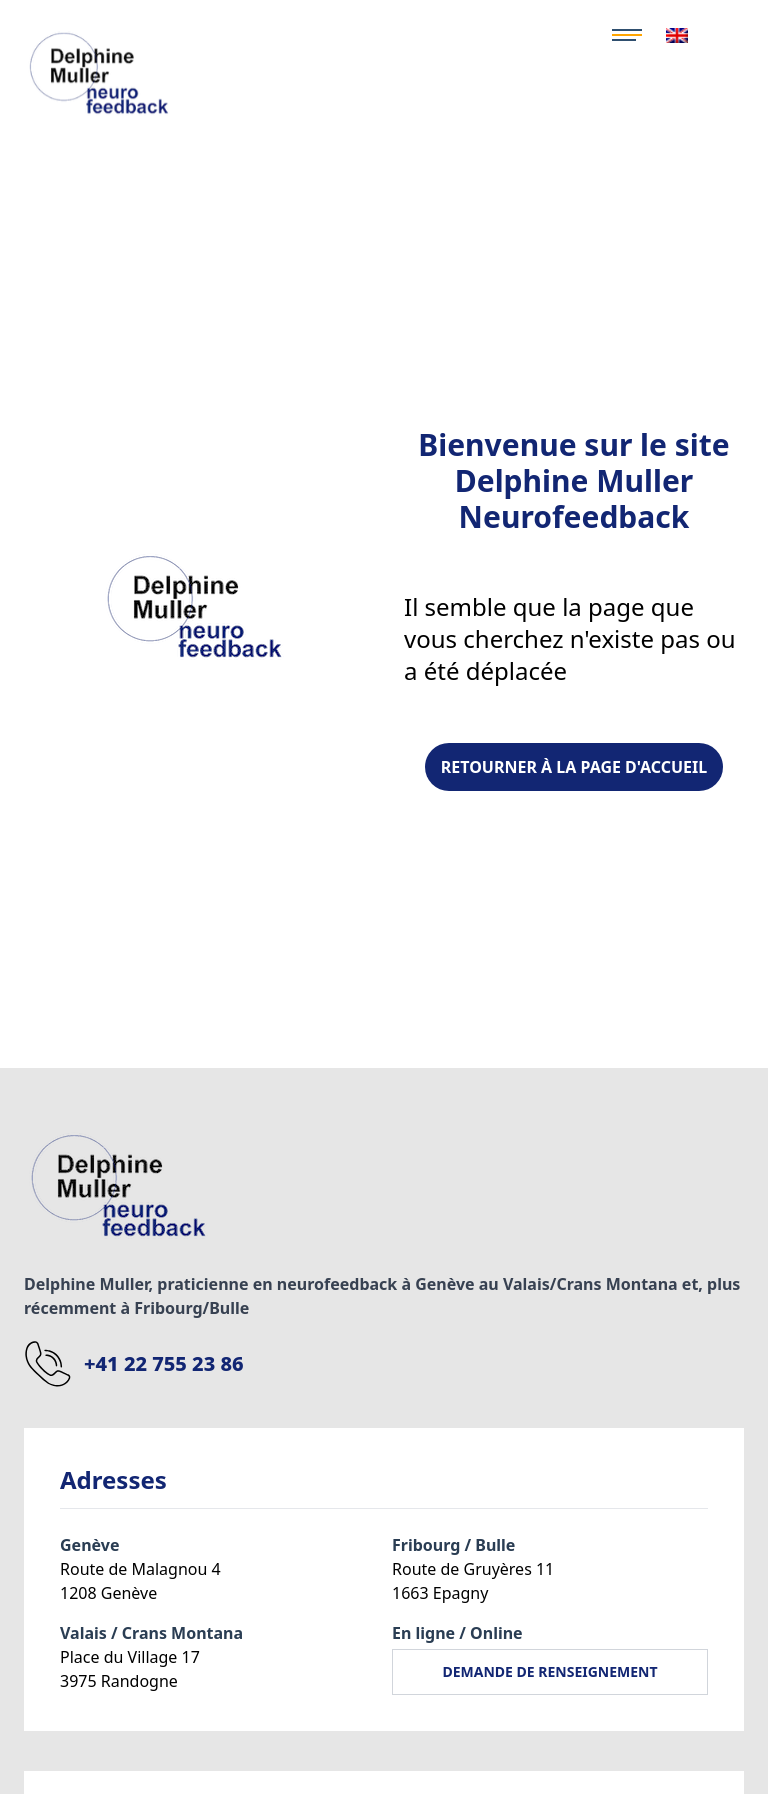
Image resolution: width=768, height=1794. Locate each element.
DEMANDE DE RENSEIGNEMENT (549, 1671)
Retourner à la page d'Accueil (574, 767)
